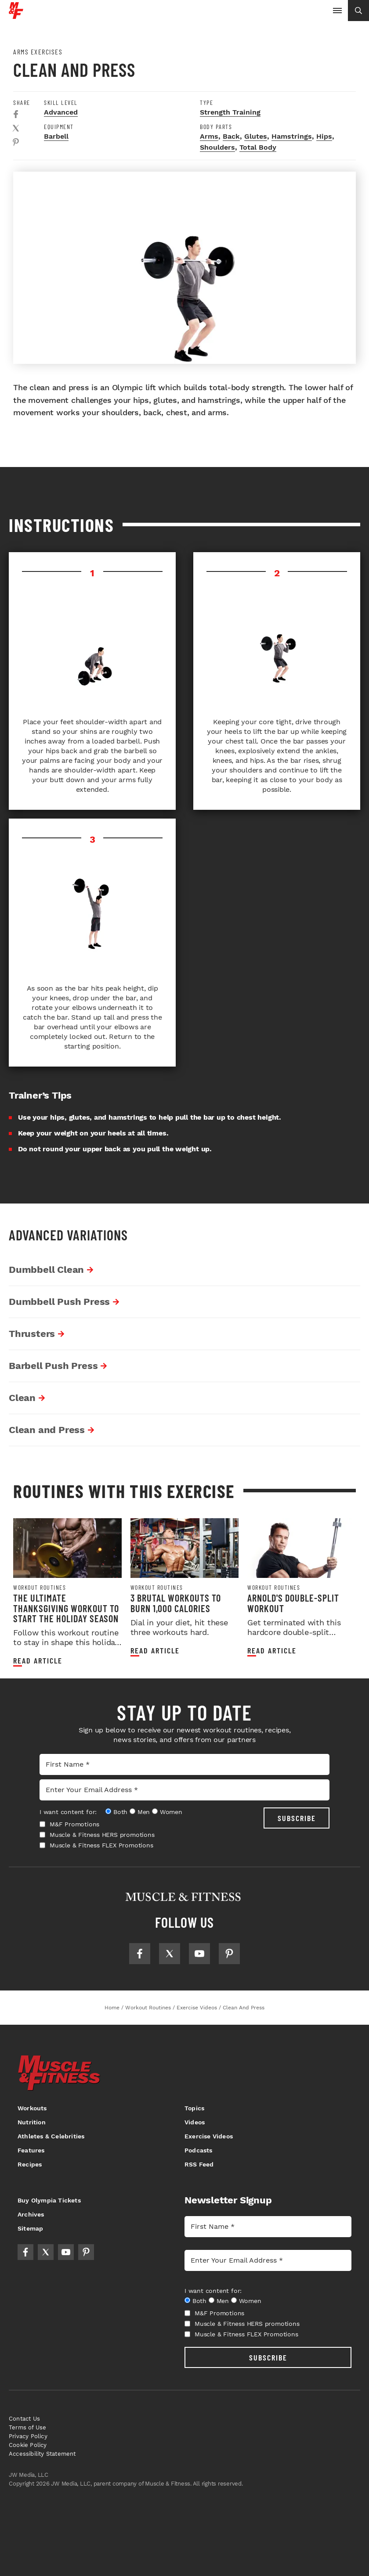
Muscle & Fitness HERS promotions (97, 1834)
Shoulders (217, 147)
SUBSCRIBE (297, 1818)
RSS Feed (199, 2164)
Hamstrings (291, 136)
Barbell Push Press (55, 1366)
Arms (209, 136)
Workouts (32, 2108)
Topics (194, 2108)
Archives (31, 2214)
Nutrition (32, 2122)
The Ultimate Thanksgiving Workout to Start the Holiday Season (66, 1608)
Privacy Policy (28, 2436)
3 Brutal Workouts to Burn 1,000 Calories (175, 1602)
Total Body (257, 147)
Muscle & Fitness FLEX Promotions (96, 1845)
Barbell (56, 136)
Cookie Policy (28, 2445)
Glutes (255, 136)
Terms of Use (27, 2427)
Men (143, 1811)
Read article (37, 1660)
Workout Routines (39, 1587)
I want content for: (68, 1811)
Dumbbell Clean (48, 1270)
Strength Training (230, 112)
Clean (24, 1398)
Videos (194, 2122)
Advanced (61, 112)
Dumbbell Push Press (61, 1302)
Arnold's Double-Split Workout (293, 1602)
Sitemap (30, 2228)
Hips (324, 136)
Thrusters (34, 1334)
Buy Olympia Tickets (49, 2200)
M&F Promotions (69, 1824)
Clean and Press (49, 1430)
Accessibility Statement (42, 2453)
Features (31, 2150)
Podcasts (198, 2150)
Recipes (30, 2164)
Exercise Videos (208, 2136)
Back (231, 136)
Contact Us (24, 2418)
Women (171, 1811)
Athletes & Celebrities (51, 2136)
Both (120, 1811)
